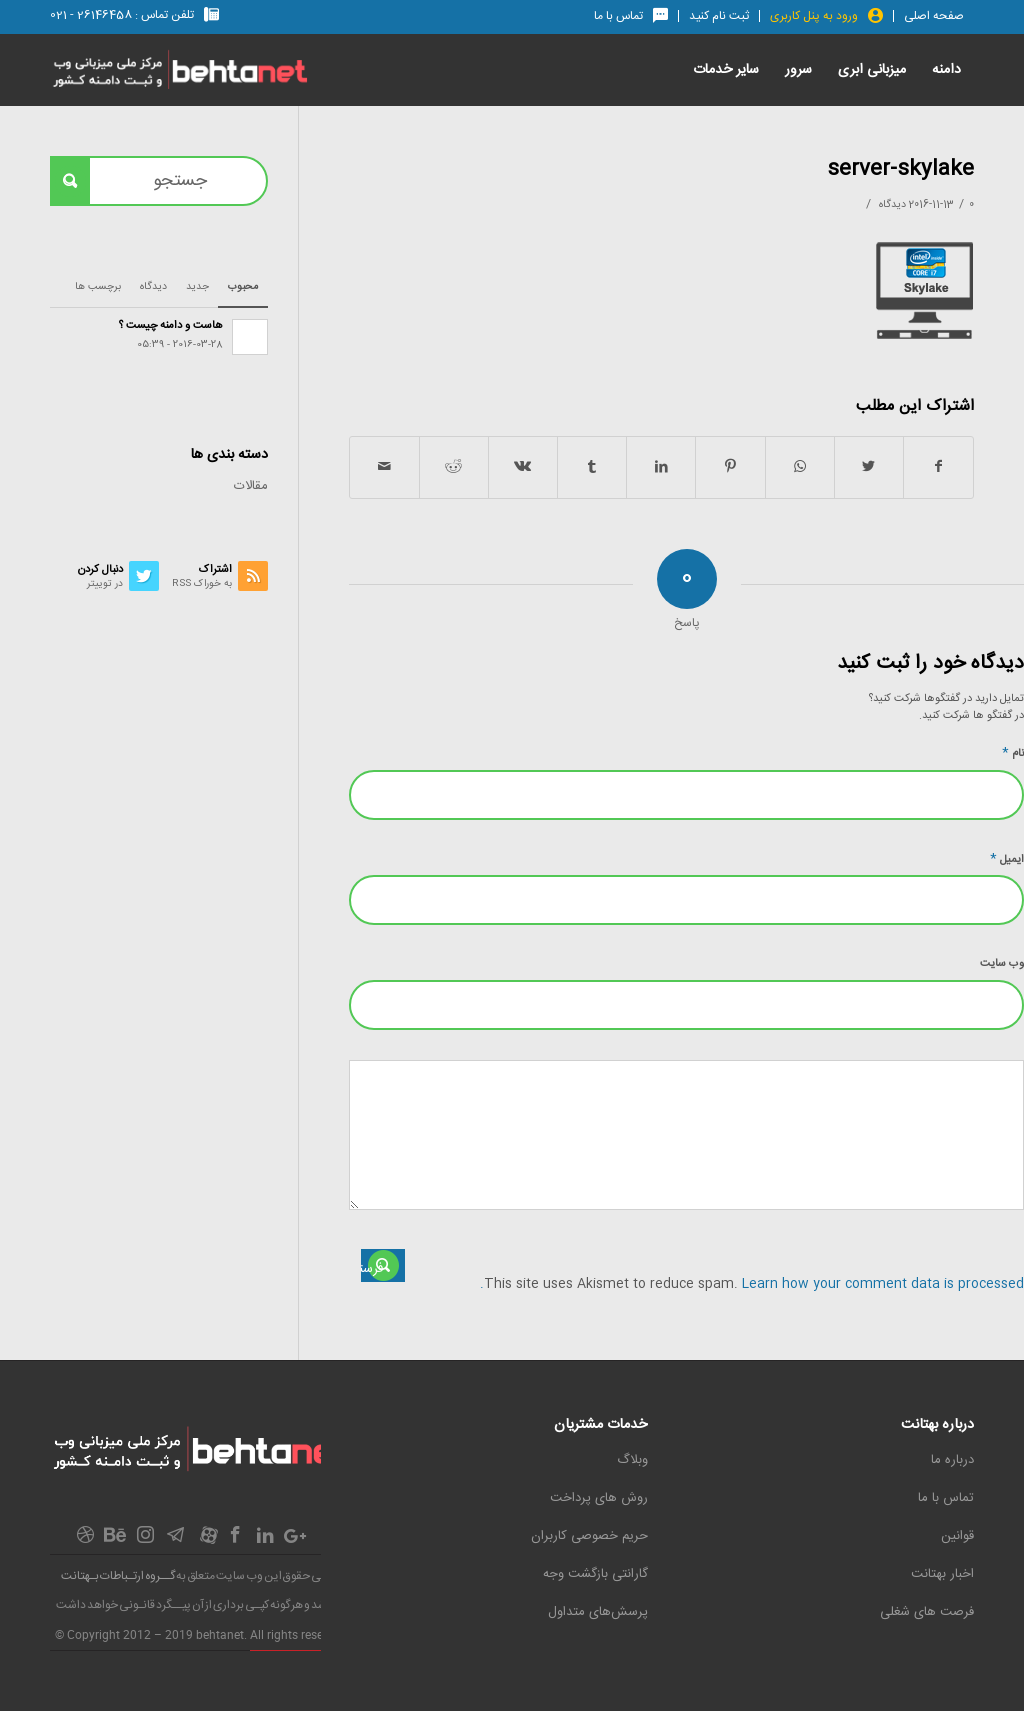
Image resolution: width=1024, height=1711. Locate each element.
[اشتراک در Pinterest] (730, 467)
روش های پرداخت (599, 1498)
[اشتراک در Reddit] (454, 467)
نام (1013, 752)
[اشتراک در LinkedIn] (661, 467)
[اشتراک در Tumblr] (592, 467)
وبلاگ (632, 1460)
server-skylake (900, 169)
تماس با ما (946, 1498)
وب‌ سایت (1002, 964)
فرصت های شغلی (927, 1612)
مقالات (251, 486)
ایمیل (1007, 858)
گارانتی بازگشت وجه (595, 1574)
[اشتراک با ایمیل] (384, 467)
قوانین (957, 1536)
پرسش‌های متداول (598, 1612)
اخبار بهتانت (942, 1574)
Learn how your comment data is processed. (752, 1284)
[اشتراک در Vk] (523, 467)
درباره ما (952, 1460)
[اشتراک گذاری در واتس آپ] (800, 467)
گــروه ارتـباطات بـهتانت (118, 1576)
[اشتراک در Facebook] (938, 467)
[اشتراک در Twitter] (869, 467)
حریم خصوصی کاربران (589, 1536)
